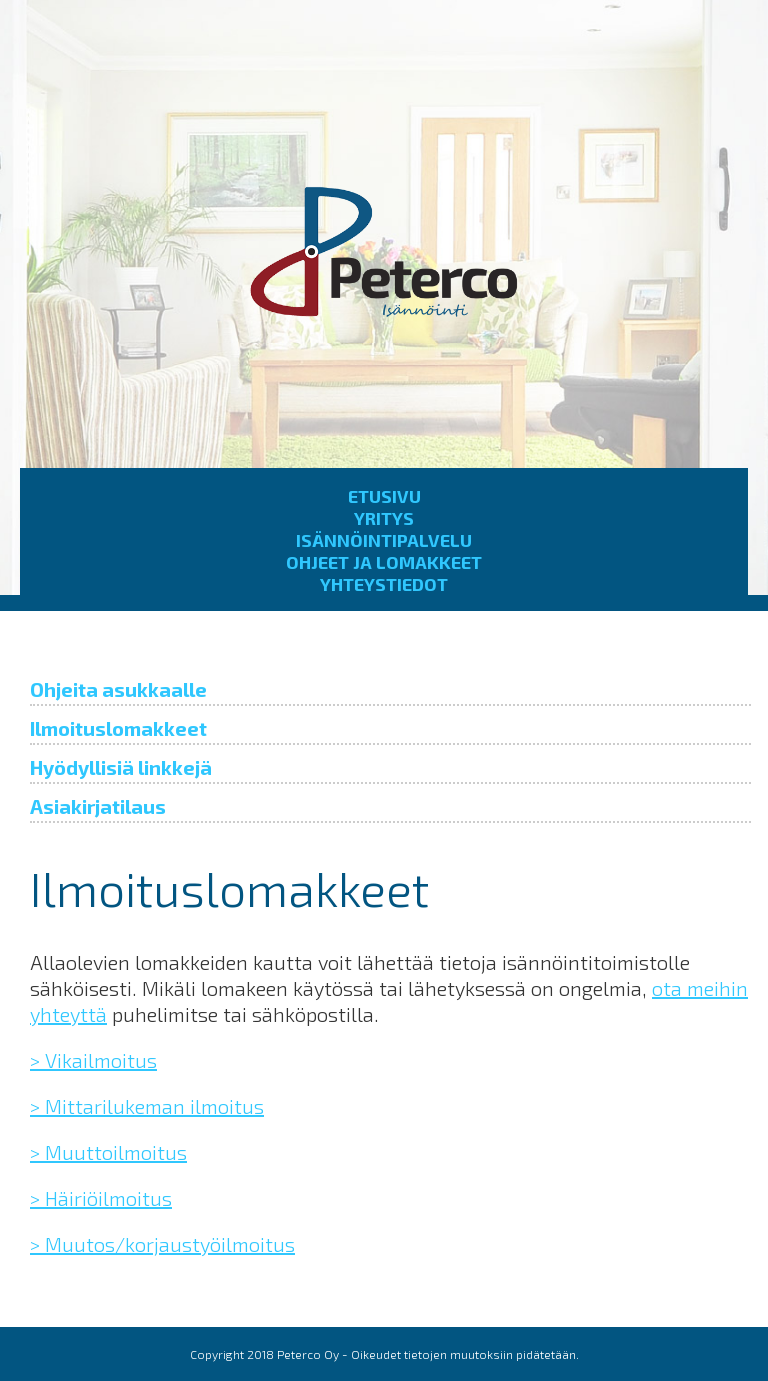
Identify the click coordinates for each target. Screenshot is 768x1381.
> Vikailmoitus (93, 1060)
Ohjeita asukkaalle (118, 689)
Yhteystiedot (384, 584)
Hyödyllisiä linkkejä (121, 767)
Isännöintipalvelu (384, 540)
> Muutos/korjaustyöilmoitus (162, 1244)
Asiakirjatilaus (98, 806)
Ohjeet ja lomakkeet (384, 562)
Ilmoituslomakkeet (118, 728)
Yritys (384, 518)
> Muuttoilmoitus (108, 1152)
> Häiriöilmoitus (101, 1198)
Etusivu (384, 496)
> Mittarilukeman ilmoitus (147, 1106)
